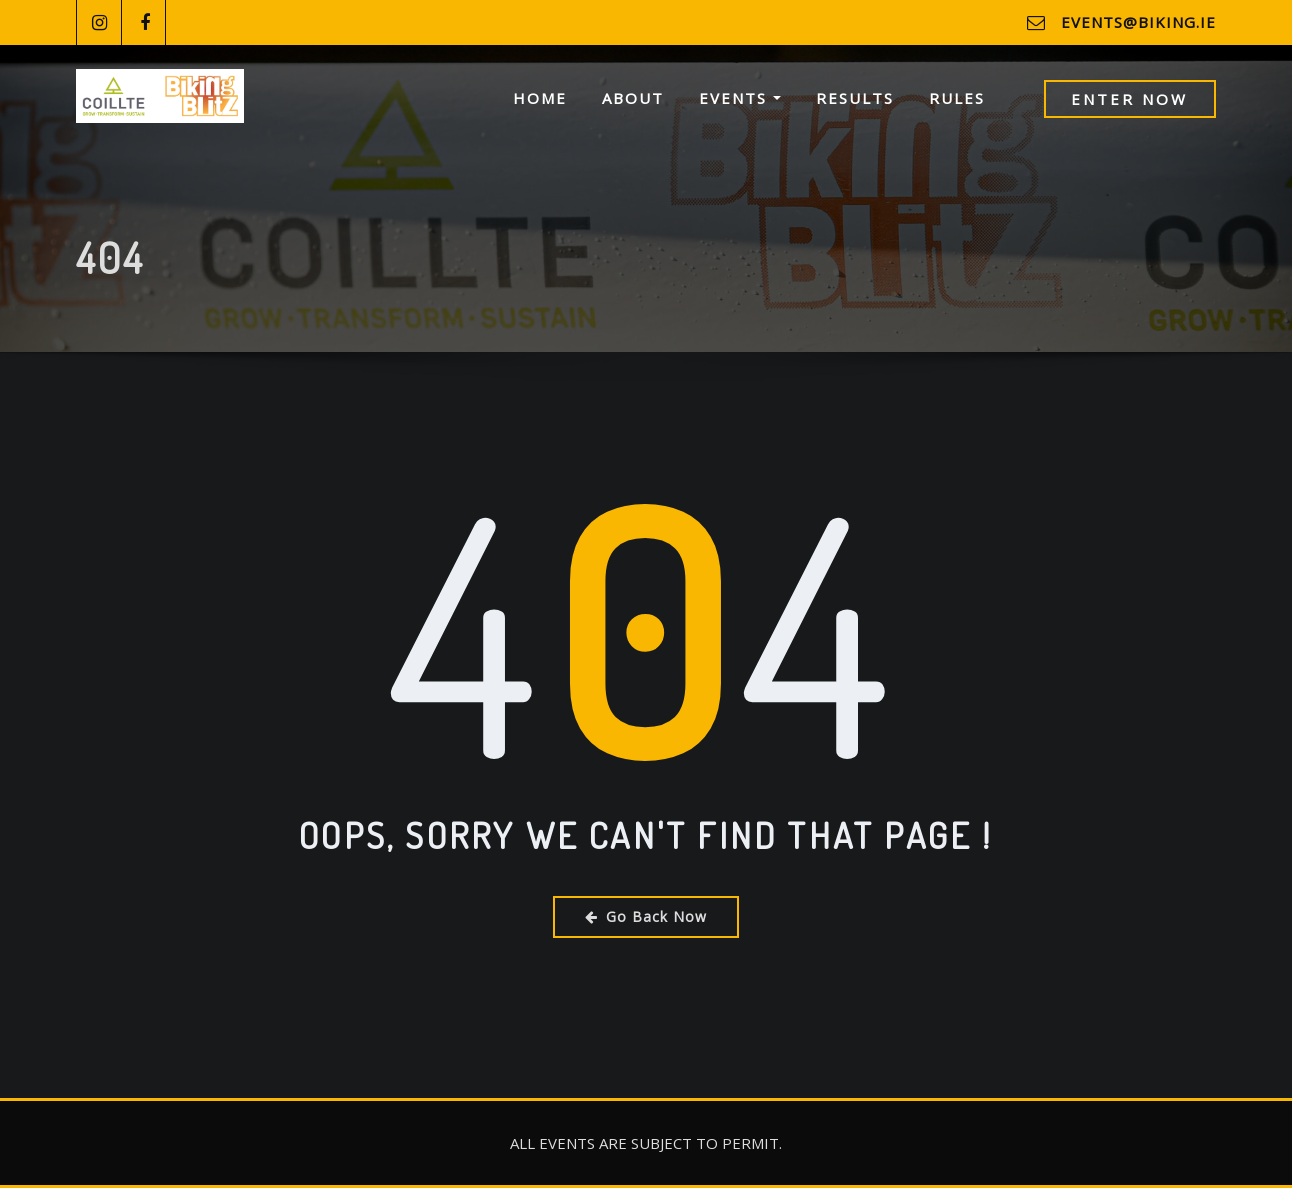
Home (540, 98)
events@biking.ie (1138, 22)
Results (855, 98)
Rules (957, 98)
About (633, 98)
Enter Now (1129, 99)
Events (740, 98)
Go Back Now (646, 916)
